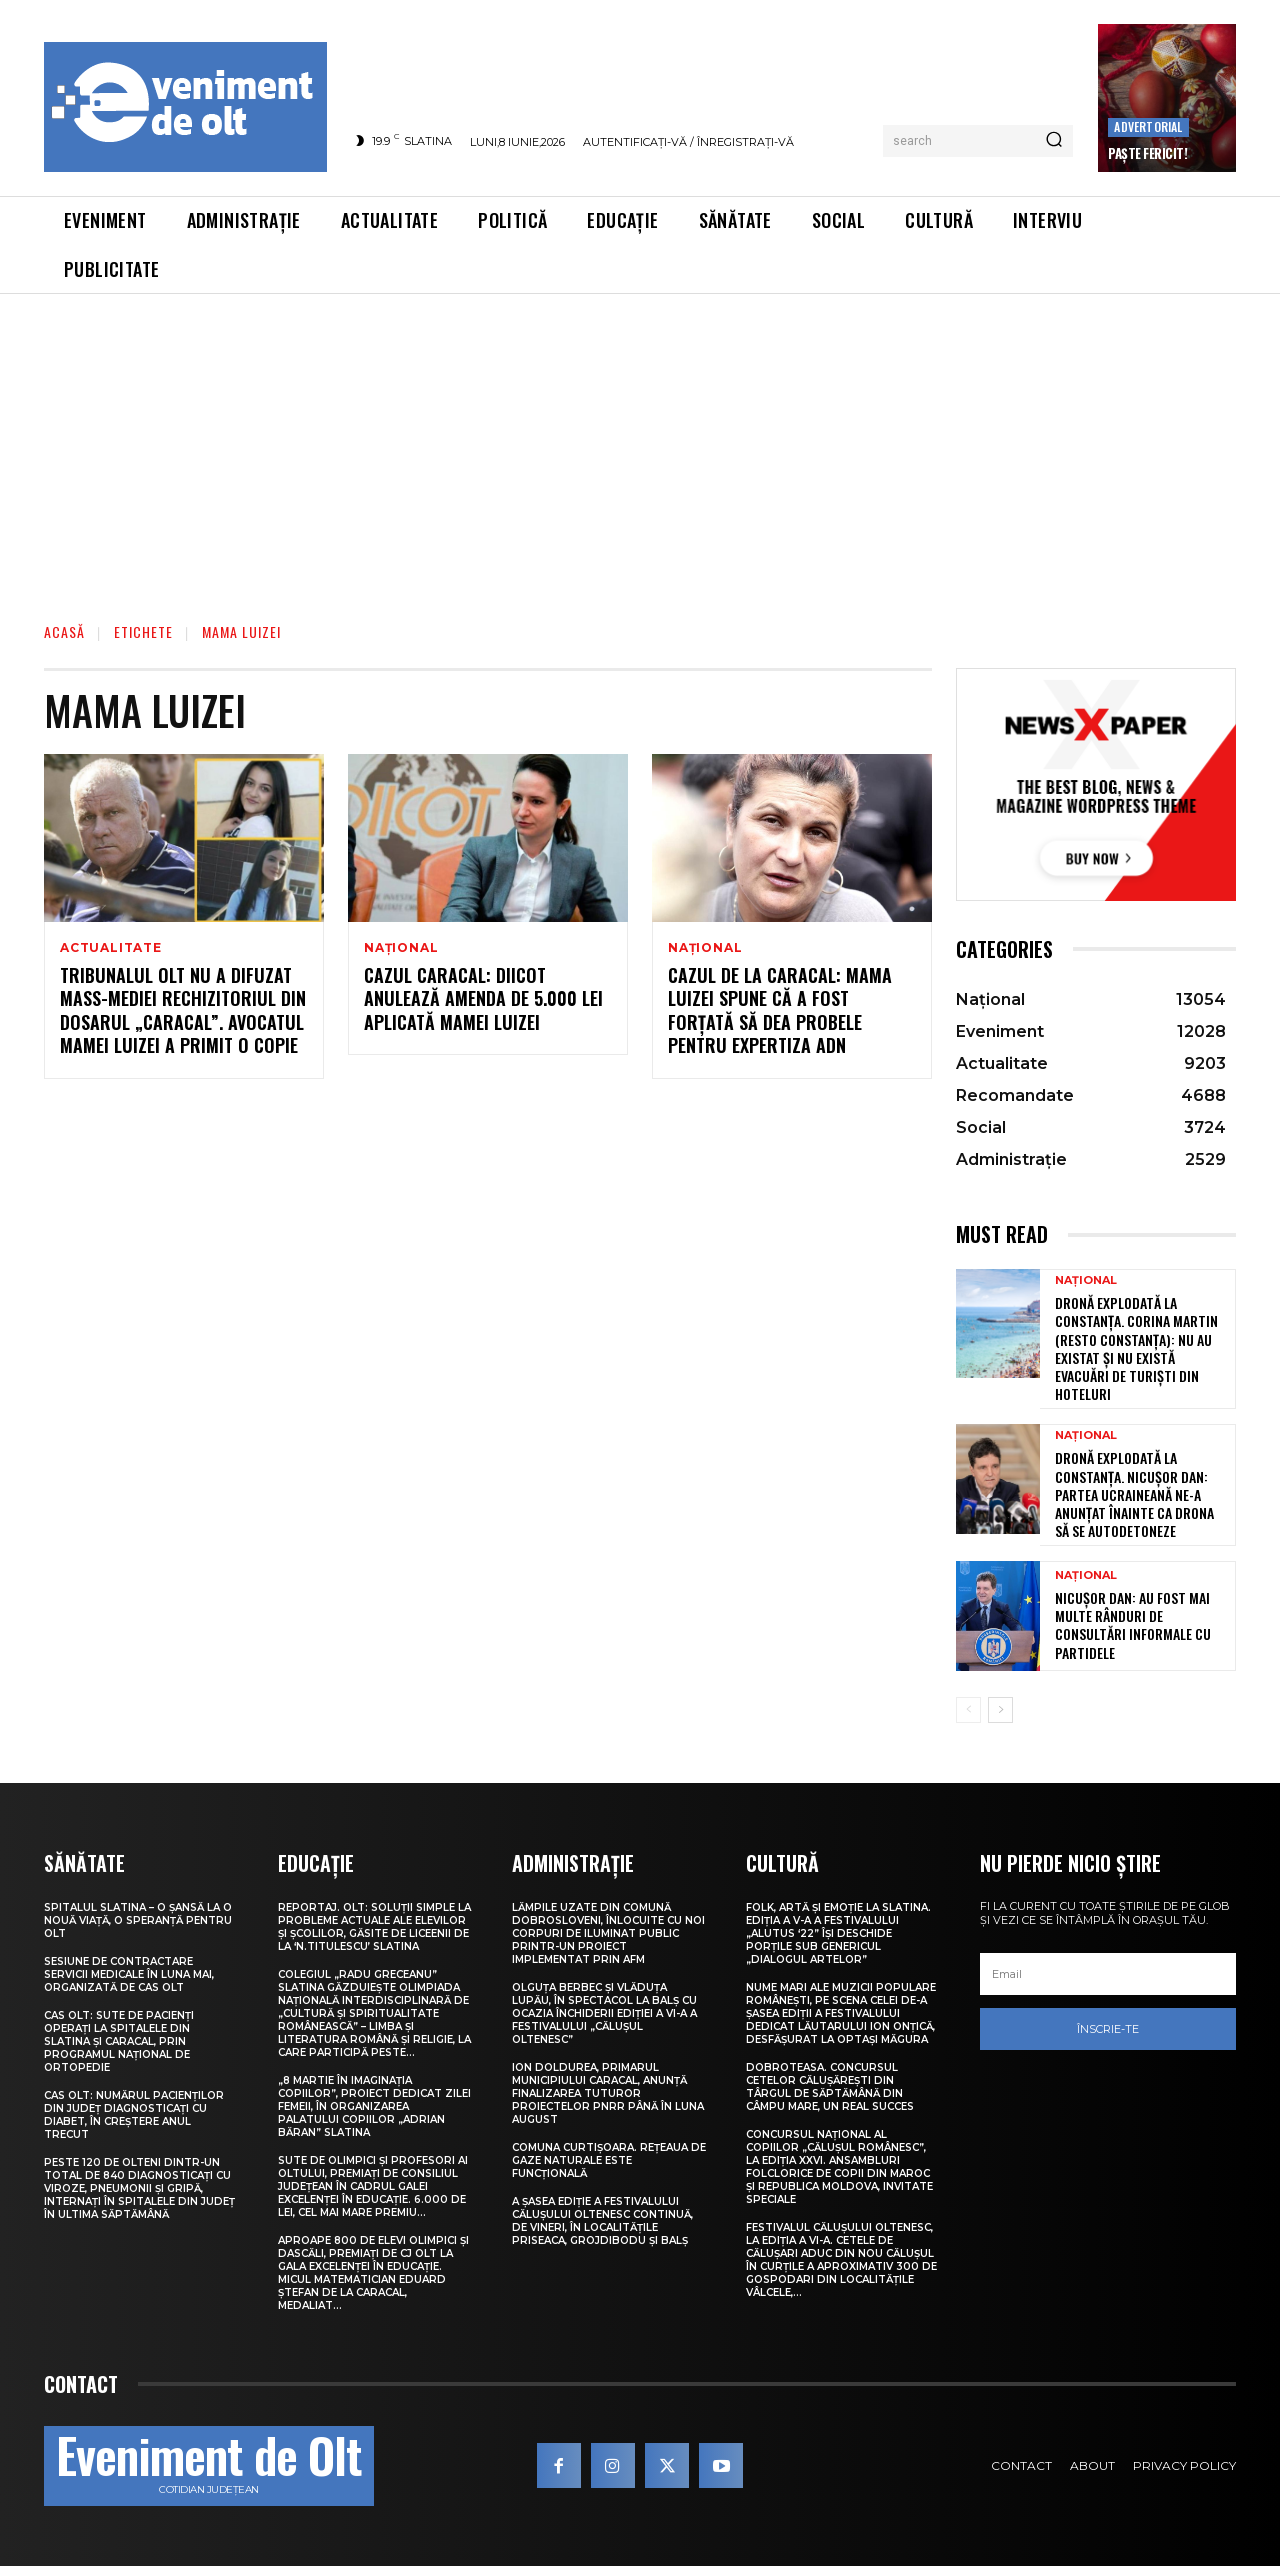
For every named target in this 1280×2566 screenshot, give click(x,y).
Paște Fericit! (1147, 153)
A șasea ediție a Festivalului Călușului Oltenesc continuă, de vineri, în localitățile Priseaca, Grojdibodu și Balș (602, 2221)
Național (401, 948)
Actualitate (111, 948)
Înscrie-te (1108, 2029)
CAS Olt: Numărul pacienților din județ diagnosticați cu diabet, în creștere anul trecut (134, 2115)
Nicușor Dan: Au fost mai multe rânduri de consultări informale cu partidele (1133, 1625)
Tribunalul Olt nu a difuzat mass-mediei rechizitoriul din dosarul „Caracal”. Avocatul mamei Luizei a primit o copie (183, 1010)
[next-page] (1000, 1710)
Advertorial (1148, 126)
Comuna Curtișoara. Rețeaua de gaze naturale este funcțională (609, 2160)
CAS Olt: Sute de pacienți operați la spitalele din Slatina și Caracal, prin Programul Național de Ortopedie (119, 2041)
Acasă (64, 631)
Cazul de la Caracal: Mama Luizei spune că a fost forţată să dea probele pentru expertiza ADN (780, 1010)
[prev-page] (968, 1710)
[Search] (1054, 141)
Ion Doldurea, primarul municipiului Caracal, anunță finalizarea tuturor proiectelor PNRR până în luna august (608, 2093)
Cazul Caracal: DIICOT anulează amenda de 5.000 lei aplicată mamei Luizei (483, 998)
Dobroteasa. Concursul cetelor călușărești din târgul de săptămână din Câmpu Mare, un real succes (830, 2087)
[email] (1108, 1974)
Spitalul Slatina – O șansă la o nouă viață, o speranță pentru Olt (138, 1920)
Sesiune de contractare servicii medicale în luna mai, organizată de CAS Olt (129, 1974)
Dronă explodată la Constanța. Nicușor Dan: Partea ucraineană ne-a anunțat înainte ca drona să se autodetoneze (1134, 1494)
